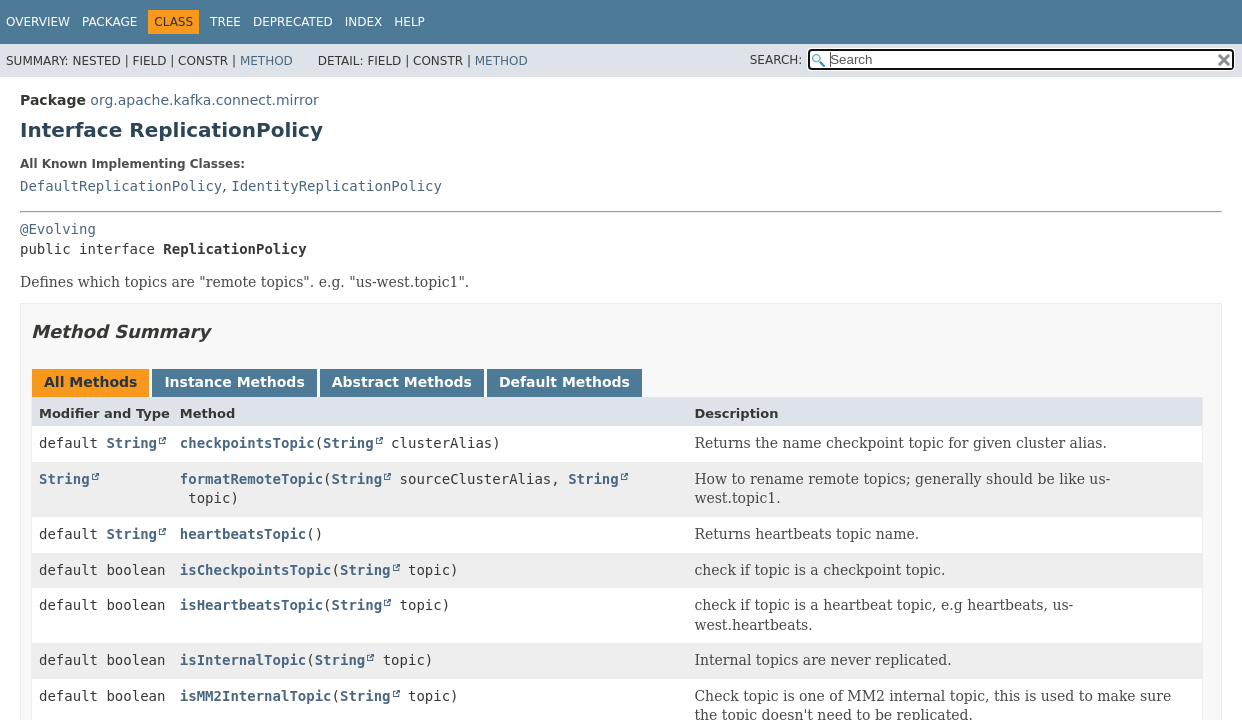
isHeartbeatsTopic (251, 605)
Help (409, 22)
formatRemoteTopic (251, 479)
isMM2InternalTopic (256, 696)
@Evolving (58, 229)
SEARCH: (776, 60)
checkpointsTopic (247, 443)
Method (266, 61)
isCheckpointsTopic (256, 570)
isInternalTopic (243, 660)
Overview (38, 22)
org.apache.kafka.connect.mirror (204, 100)
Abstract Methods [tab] (402, 382)
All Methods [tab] (90, 382)
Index (364, 22)
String (131, 443)
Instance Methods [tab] (234, 382)
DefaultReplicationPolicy (121, 186)
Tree (225, 22)
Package (109, 22)
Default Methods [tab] (564, 382)
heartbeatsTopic (243, 534)
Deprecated (293, 22)
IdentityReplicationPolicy (336, 186)
